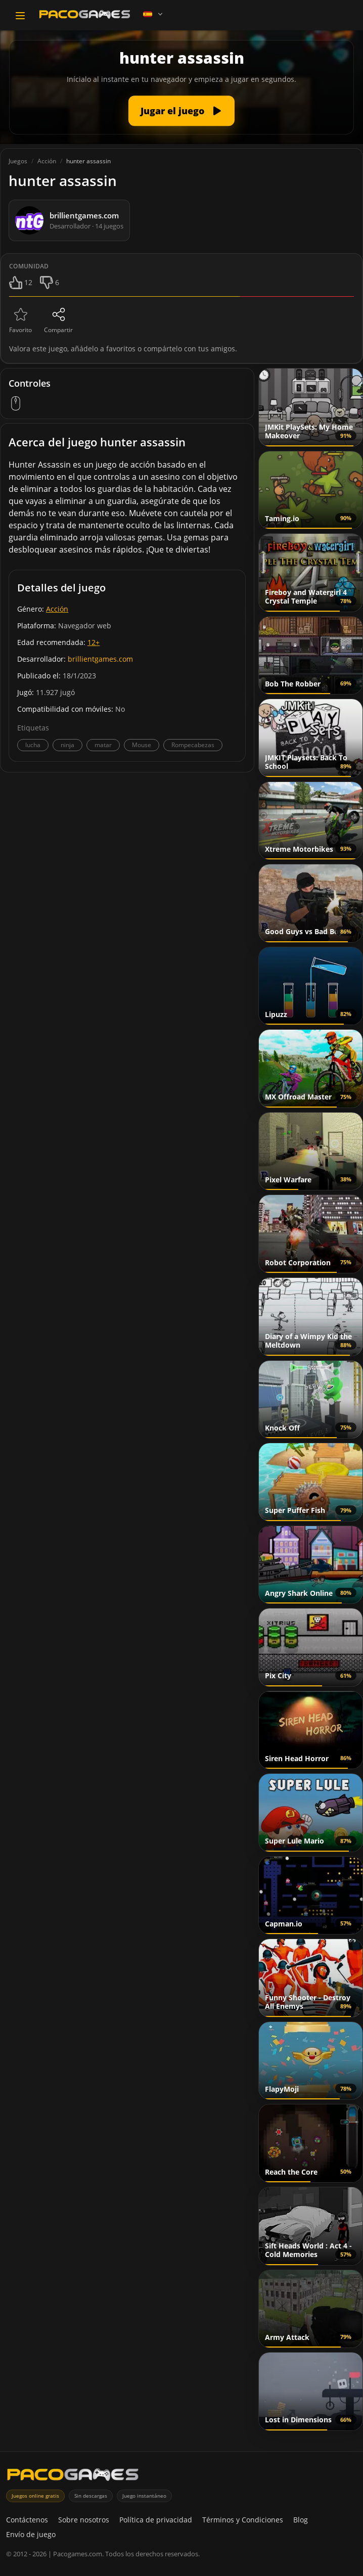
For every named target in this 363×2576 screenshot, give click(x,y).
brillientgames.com (100, 659)
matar (103, 745)
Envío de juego (31, 2534)
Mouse (141, 745)
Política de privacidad (155, 2519)
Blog (300, 2519)
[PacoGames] (73, 2477)
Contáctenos (27, 2519)
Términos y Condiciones (242, 2519)
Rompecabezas (192, 745)
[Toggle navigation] (20, 16)
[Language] (153, 14)
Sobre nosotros (83, 2519)
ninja (67, 745)
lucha (32, 745)
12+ (93, 642)
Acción (57, 609)
